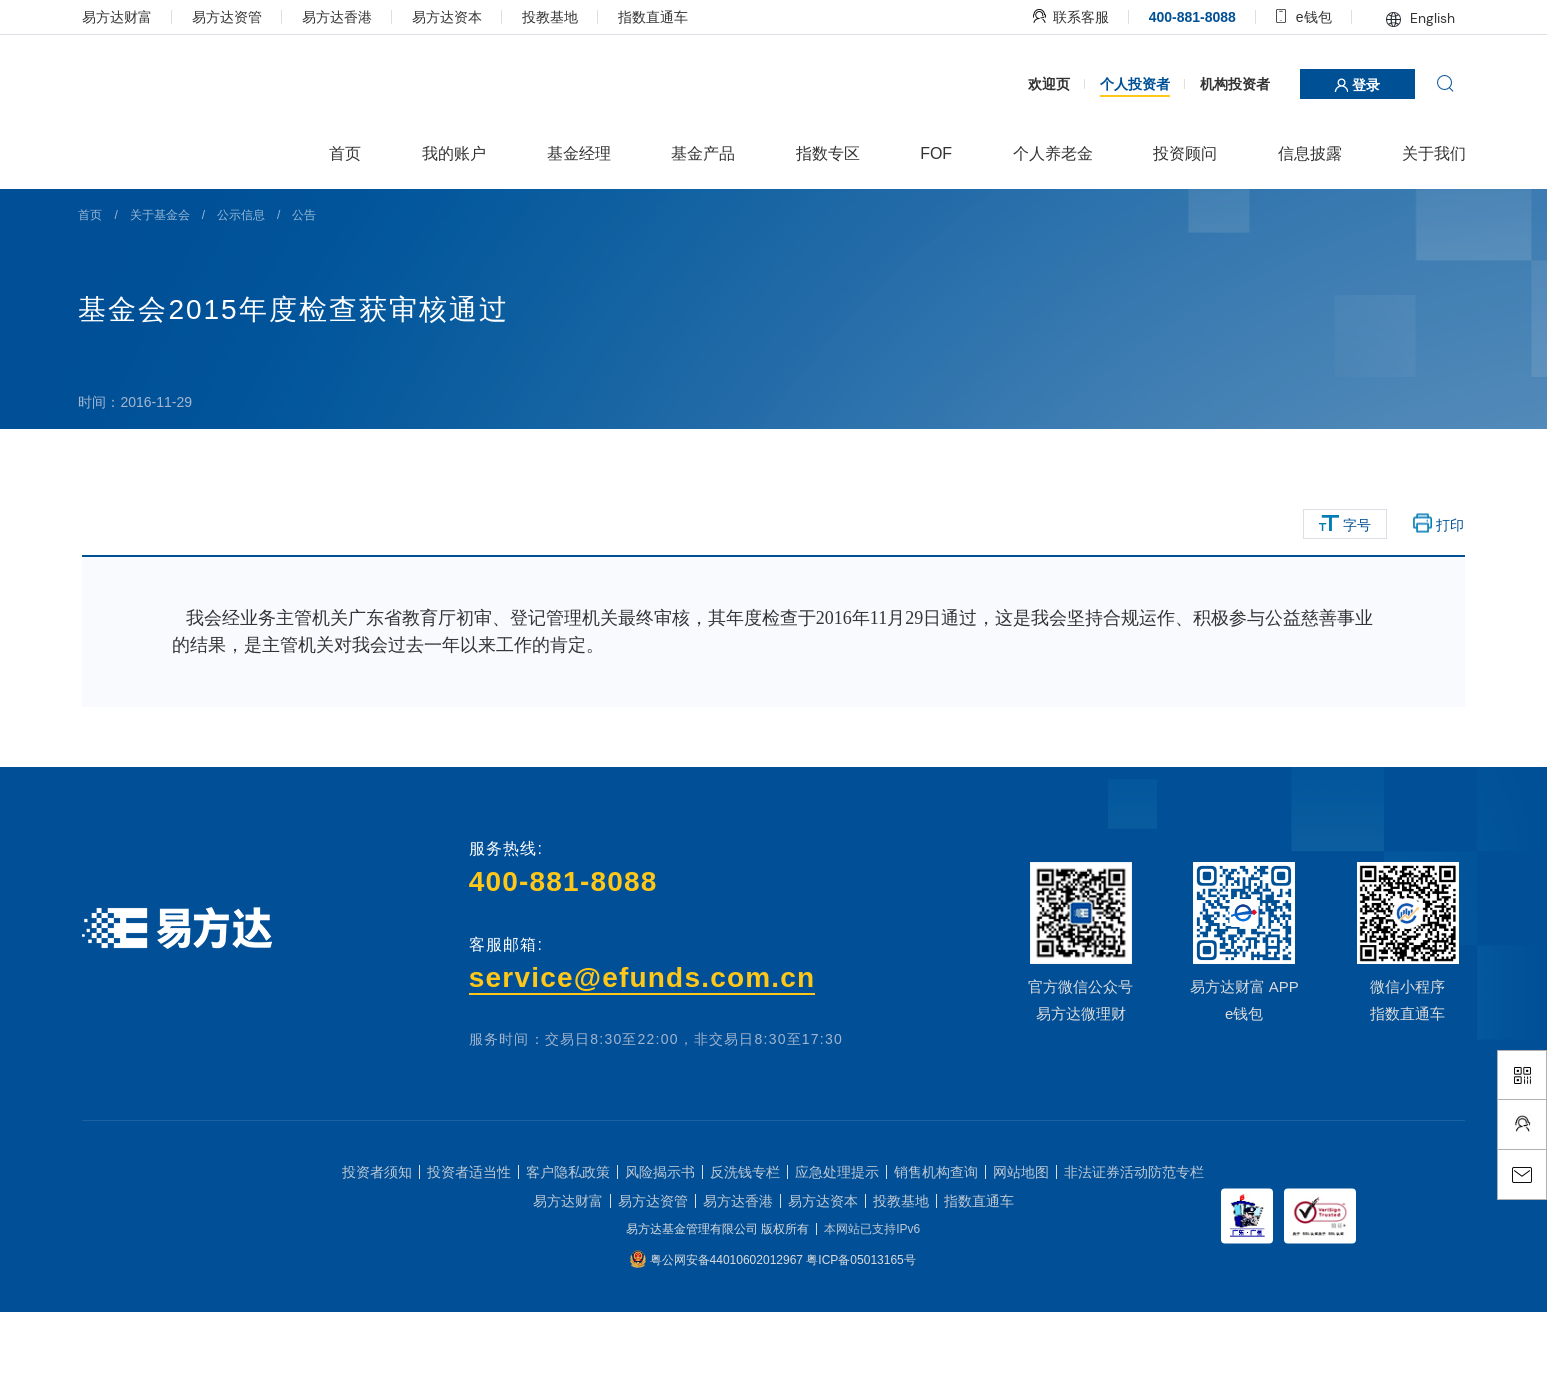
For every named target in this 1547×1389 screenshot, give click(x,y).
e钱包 (1298, 17)
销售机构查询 (936, 1249)
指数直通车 (660, 17)
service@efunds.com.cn (643, 1053)
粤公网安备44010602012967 (728, 1337)
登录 (1351, 161)
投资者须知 (377, 1249)
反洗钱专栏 (745, 1249)
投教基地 (557, 17)
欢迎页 (1042, 160)
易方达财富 (124, 17)
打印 (1432, 600)
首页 (101, 291)
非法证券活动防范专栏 (1134, 1249)
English (1413, 18)
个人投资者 (1128, 160)
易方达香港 (344, 17)
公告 (315, 291)
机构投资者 (1228, 160)
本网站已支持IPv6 (872, 1306)
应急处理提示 (837, 1249)
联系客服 (1065, 17)
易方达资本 (454, 17)
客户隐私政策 (568, 1249)
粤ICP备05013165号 (860, 1337)
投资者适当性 (469, 1249)
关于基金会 (170, 291)
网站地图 (1021, 1249)
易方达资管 (234, 17)
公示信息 (251, 291)
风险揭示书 (660, 1249)
